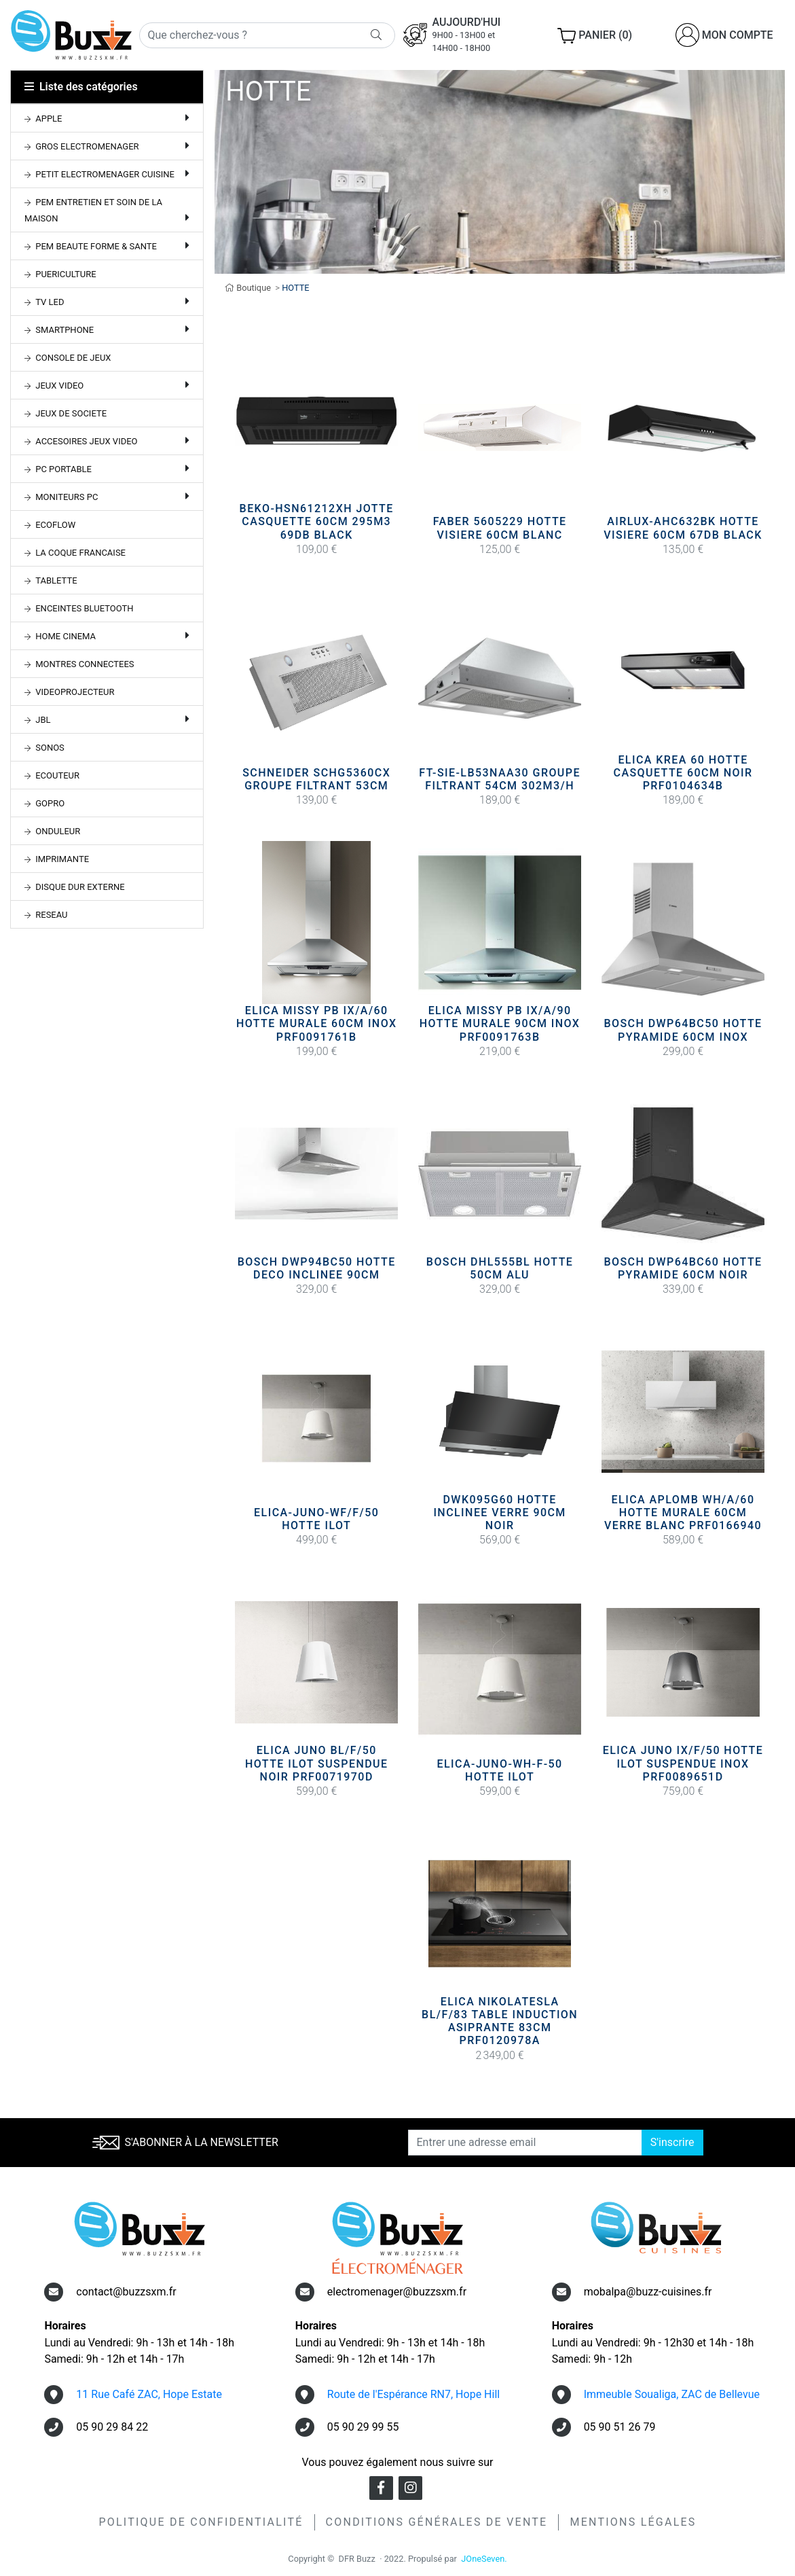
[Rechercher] (267, 35)
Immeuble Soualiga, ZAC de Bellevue (672, 2394)
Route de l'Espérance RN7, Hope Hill (413, 2394)
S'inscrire (672, 2142)
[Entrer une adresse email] (525, 2142)
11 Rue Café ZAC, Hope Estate (149, 2394)
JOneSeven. (483, 2559)
